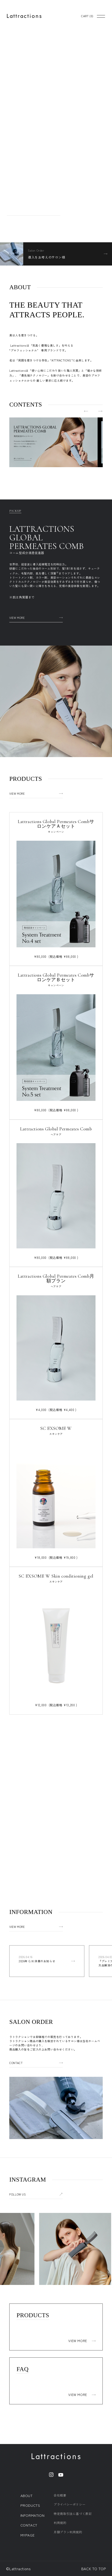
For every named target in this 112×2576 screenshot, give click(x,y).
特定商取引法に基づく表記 (73, 2513)
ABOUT (26, 2495)
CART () (87, 16)
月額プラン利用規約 (68, 2532)
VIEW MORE (14, 211)
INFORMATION (32, 2515)
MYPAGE (27, 2535)
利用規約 (60, 2522)
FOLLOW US (17, 2194)
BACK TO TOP (93, 2568)
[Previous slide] (86, 411)
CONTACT (16, 2063)
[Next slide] (100, 411)
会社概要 (60, 2495)
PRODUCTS (30, 2505)
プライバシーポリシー (69, 2504)
